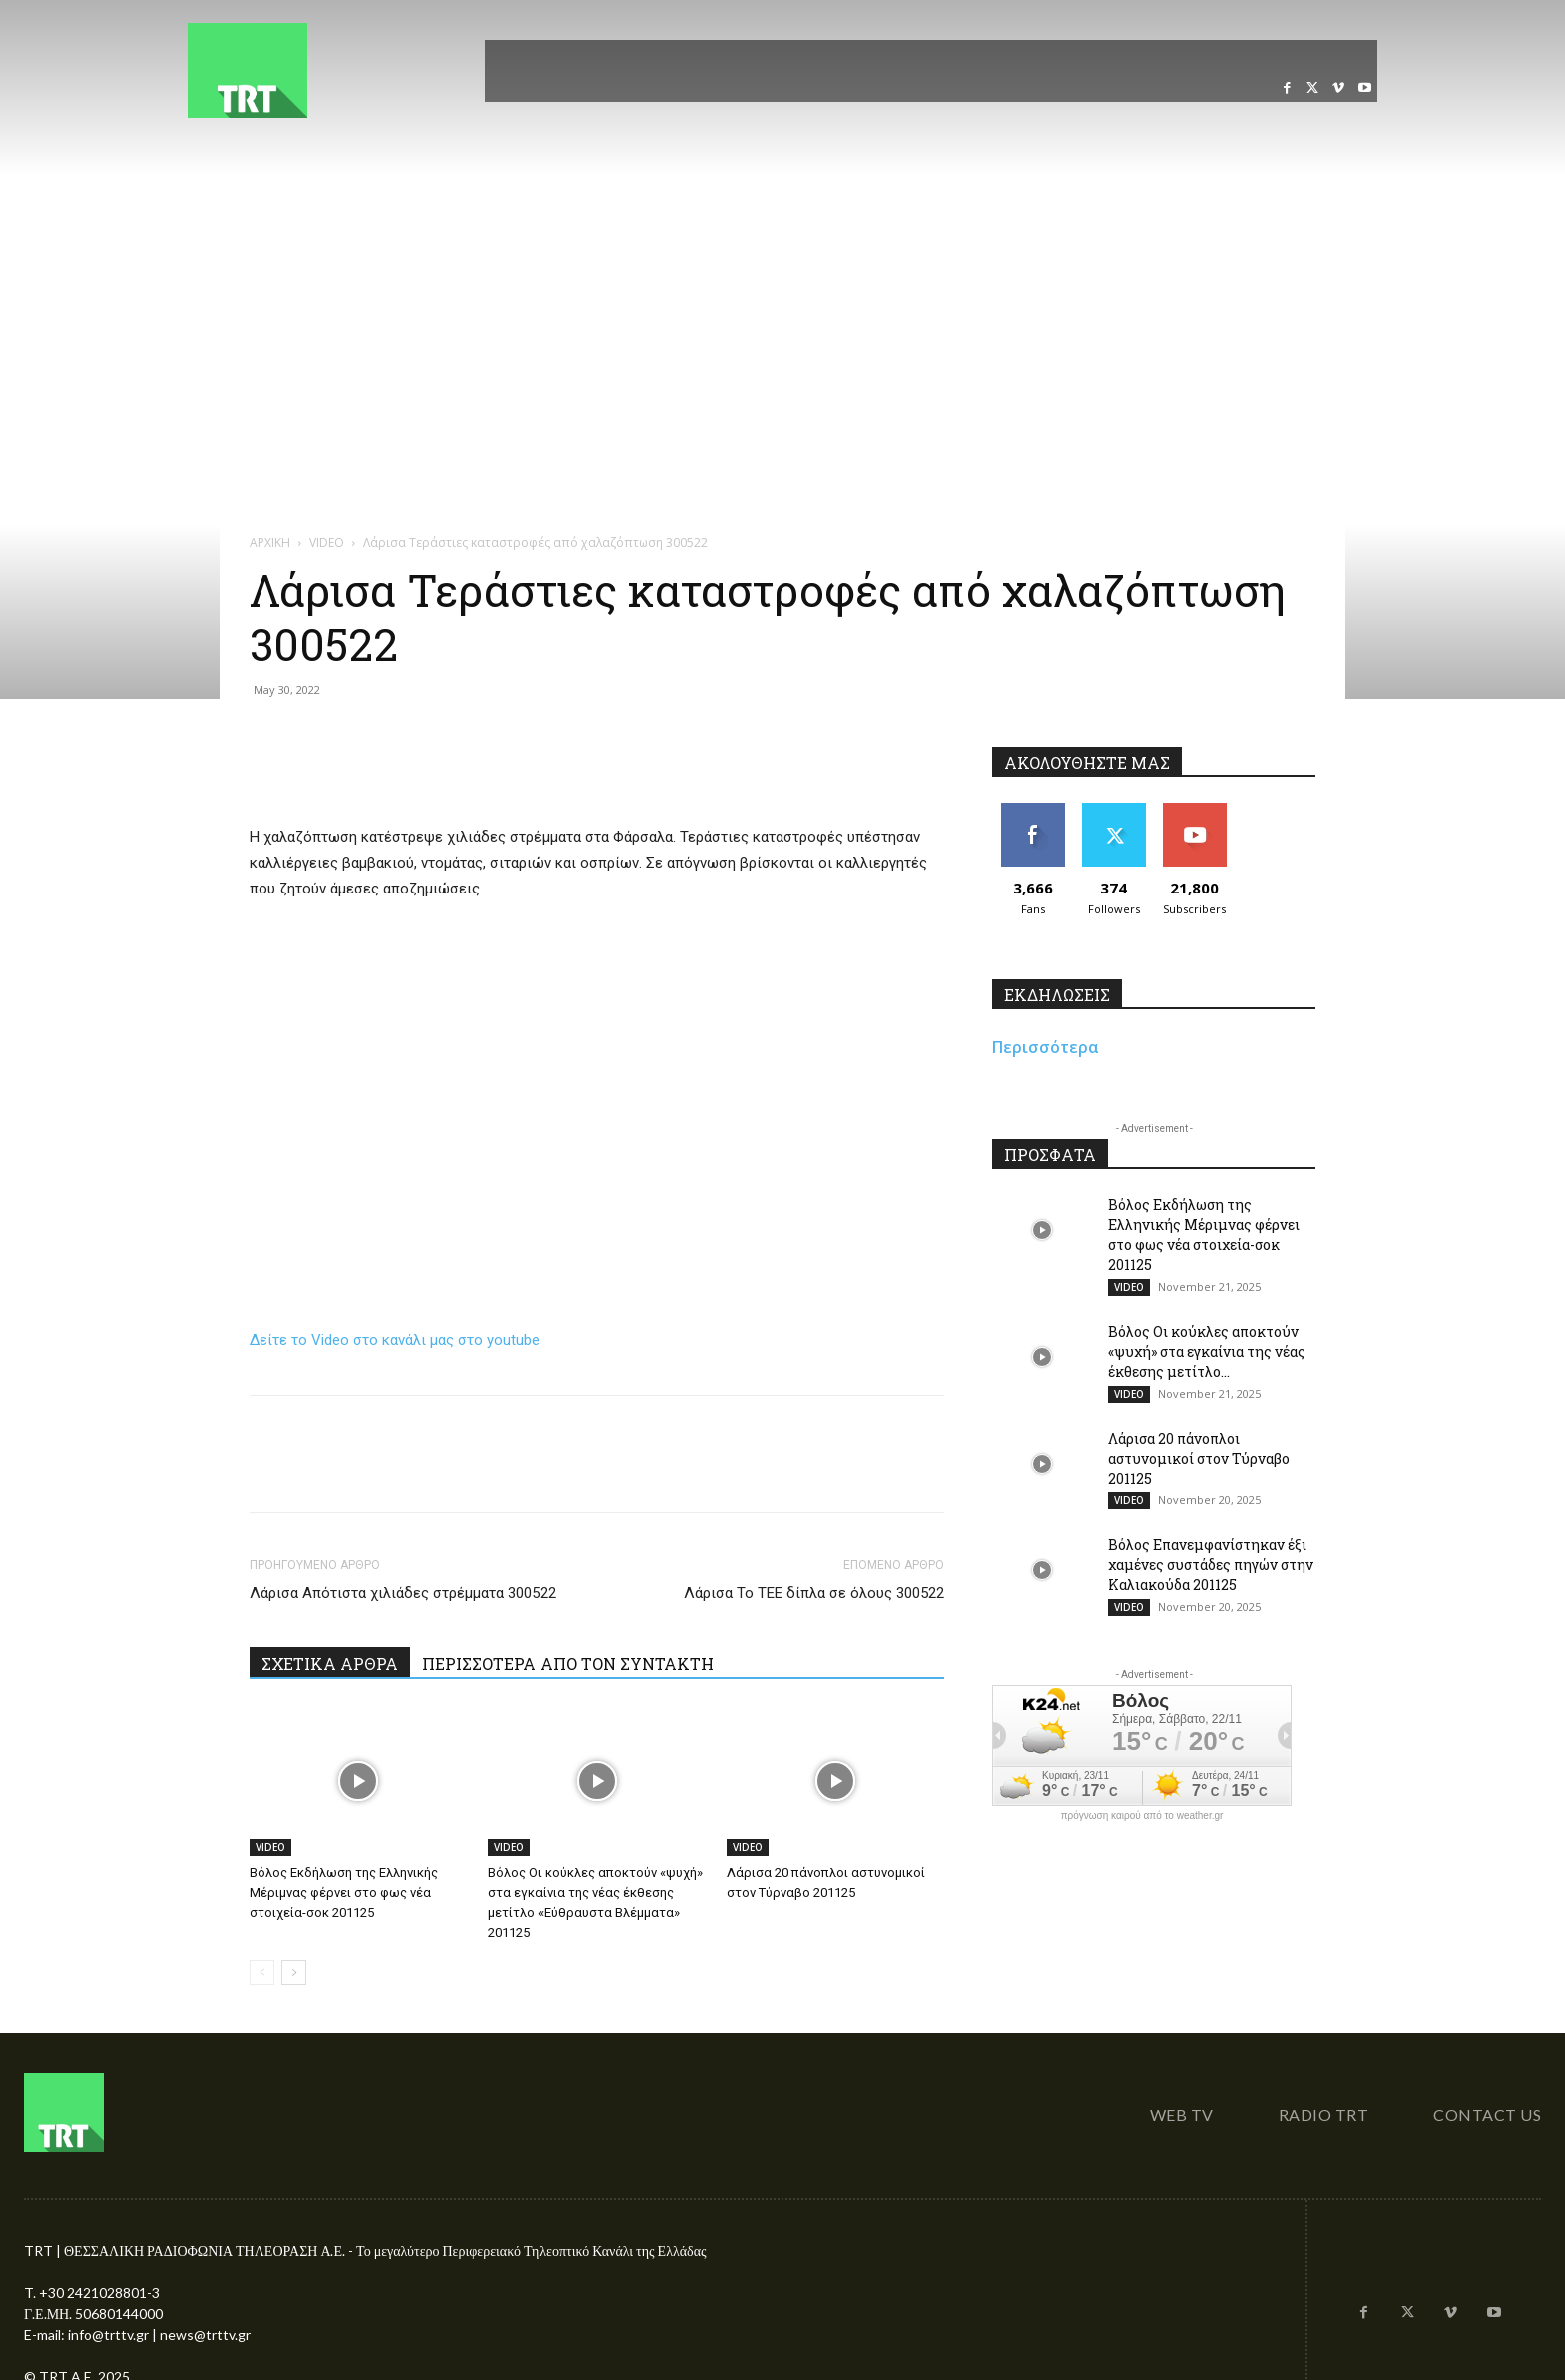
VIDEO (326, 542)
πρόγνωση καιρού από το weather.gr (1142, 1816)
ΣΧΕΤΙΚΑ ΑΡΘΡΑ (329, 1663)
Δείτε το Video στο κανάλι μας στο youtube (395, 1340)
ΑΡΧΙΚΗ (270, 542)
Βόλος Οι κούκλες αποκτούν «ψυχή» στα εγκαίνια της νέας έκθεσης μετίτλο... (1206, 1351)
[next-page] (293, 1972)
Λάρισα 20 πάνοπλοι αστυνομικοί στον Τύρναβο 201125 (1199, 1458)
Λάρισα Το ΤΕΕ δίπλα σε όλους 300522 (814, 1593)
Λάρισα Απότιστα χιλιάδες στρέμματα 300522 (403, 1593)
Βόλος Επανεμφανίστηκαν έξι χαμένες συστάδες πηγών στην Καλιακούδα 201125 (1210, 1564)
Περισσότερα (1045, 1047)
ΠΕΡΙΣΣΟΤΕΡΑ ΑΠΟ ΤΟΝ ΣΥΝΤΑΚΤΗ (568, 1663)
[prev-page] (262, 1972)
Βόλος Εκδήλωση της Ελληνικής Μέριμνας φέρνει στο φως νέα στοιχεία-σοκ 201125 (344, 1892)
